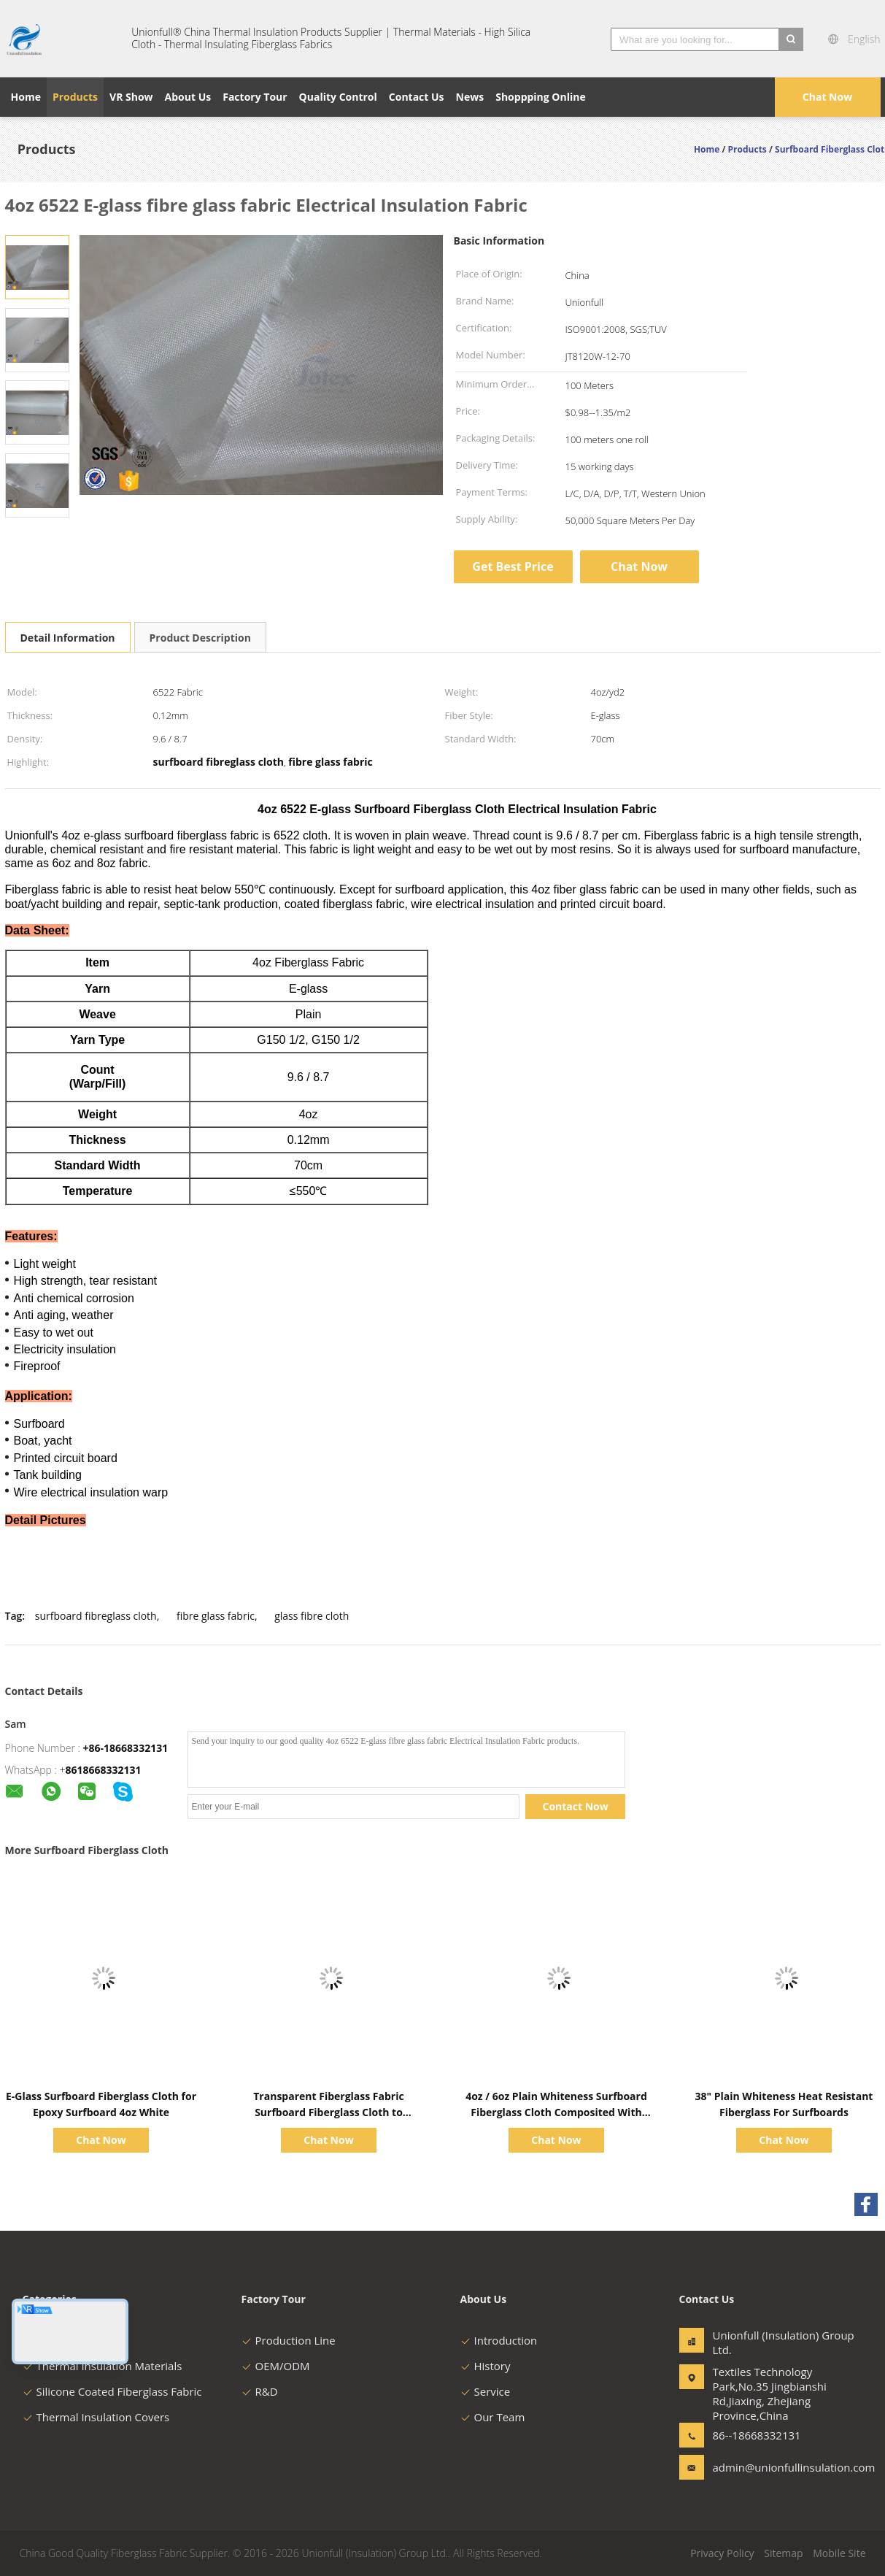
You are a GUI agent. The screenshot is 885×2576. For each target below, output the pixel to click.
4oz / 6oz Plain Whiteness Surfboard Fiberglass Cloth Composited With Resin (556, 2112)
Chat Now (827, 97)
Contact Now (575, 1806)
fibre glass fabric (216, 1616)
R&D (259, 2391)
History (485, 2365)
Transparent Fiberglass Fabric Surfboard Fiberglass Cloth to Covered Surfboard (328, 2112)
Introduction (499, 2340)
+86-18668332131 (126, 1748)
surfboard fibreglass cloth (96, 1616)
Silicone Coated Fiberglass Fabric (112, 2391)
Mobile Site (839, 2553)
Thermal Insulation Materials (102, 2365)
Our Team (492, 2417)
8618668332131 (104, 1770)
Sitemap (783, 2553)
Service (485, 2391)
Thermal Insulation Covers (96, 2417)
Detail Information (67, 638)
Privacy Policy (722, 2553)
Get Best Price (512, 566)
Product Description (200, 638)
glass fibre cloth (311, 1616)
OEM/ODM (275, 2365)
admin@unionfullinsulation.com (759, 2467)
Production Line (288, 2340)
